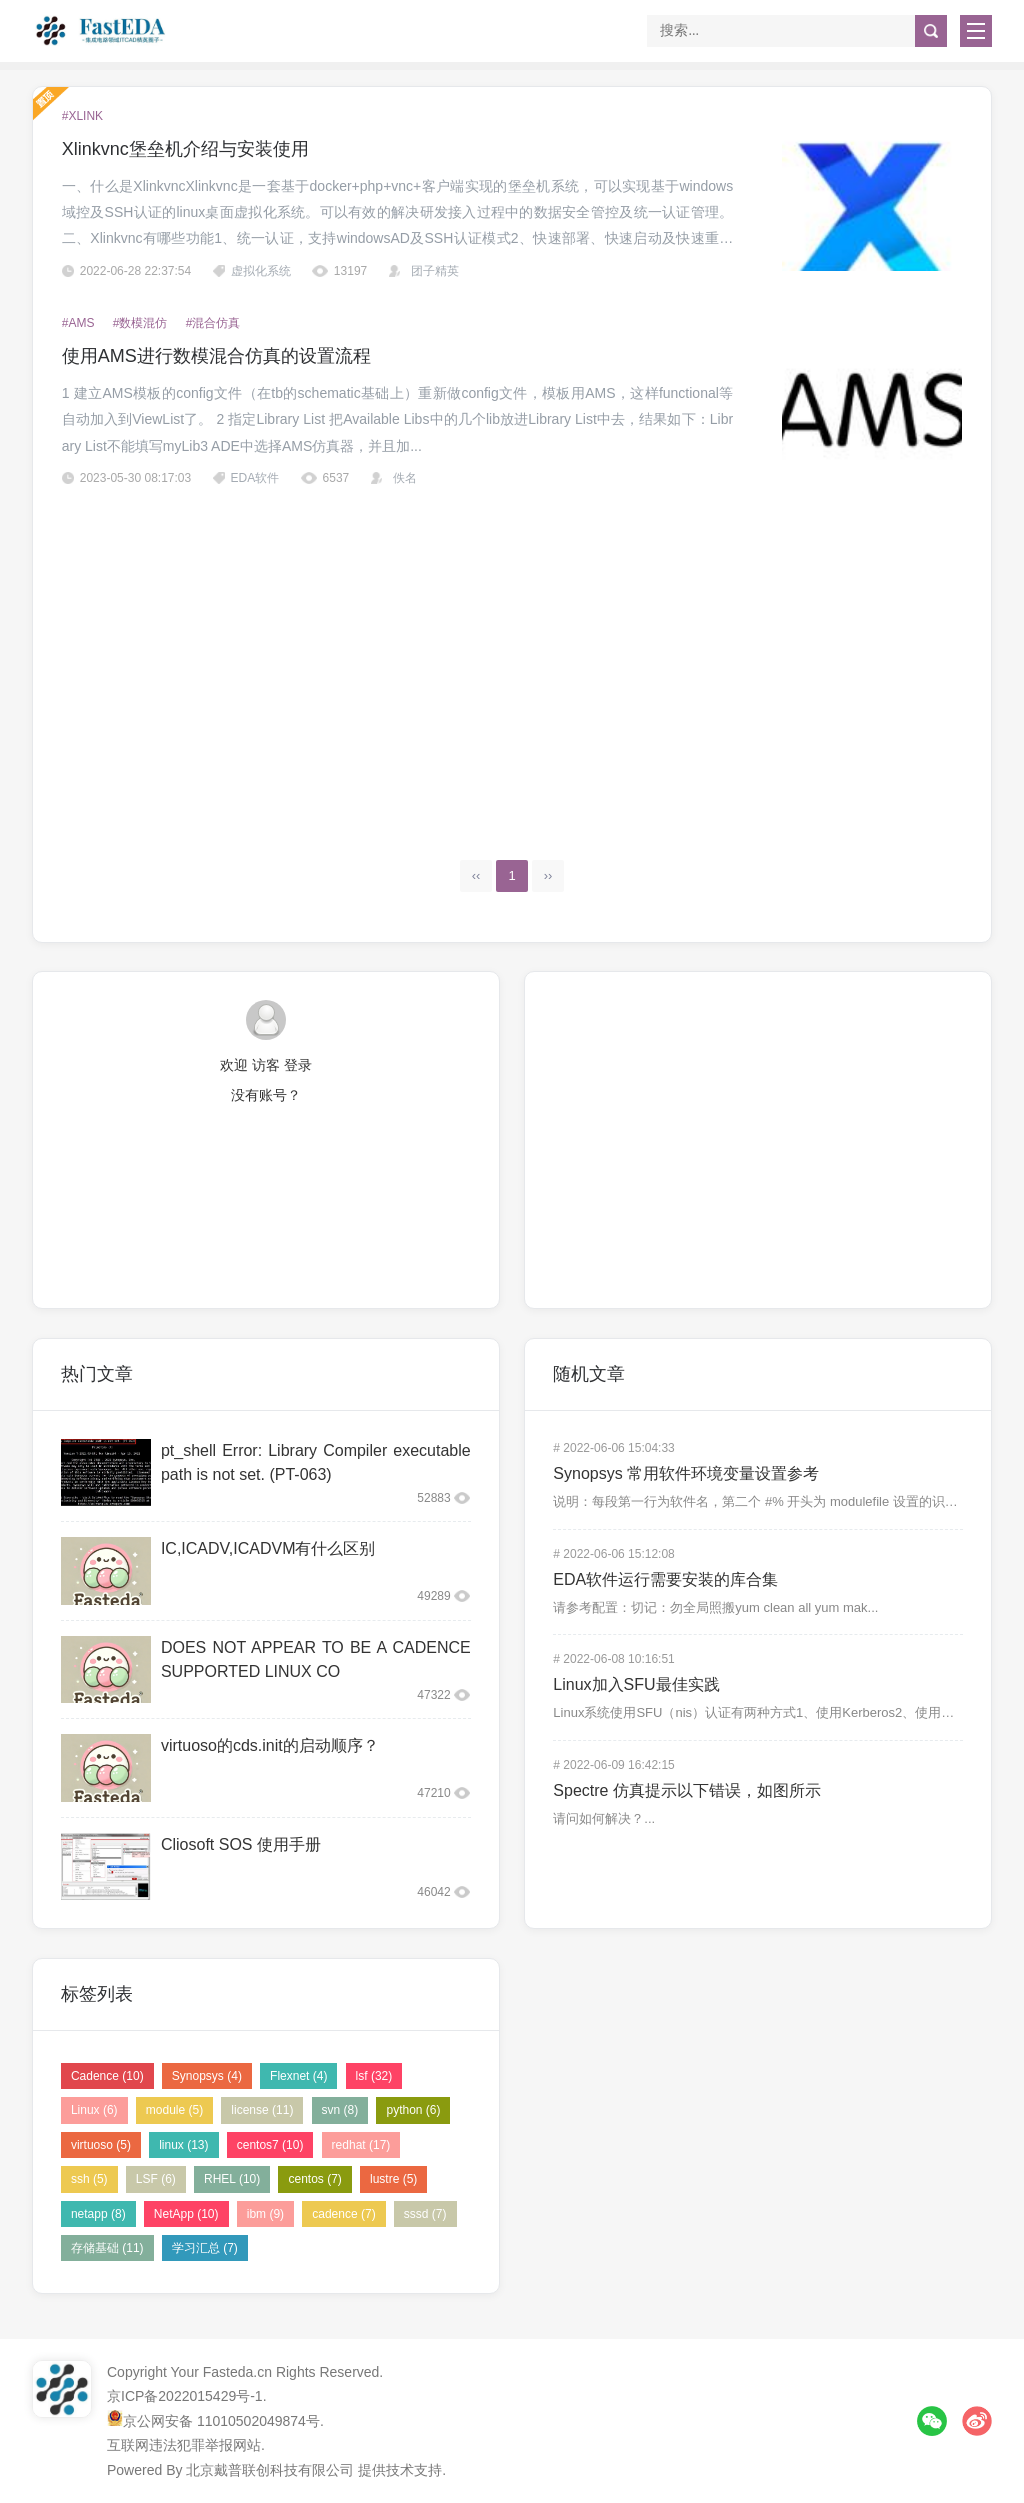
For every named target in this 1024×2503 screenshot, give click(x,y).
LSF (156, 2179)
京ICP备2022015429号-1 (185, 2396)
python (413, 2110)
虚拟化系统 (261, 271)
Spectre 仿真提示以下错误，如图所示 (687, 1790)
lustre (393, 2179)
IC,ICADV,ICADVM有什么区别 (268, 1548)
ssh (89, 2179)
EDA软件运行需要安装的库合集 (665, 1579)
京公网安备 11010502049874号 (221, 2421)
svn (340, 2110)
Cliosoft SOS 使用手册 (241, 1844)
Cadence (107, 2076)
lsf (374, 2076)
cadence (343, 2214)
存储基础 (107, 2248)
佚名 (405, 478)
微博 (977, 2421)
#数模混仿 (140, 323)
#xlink (82, 116)
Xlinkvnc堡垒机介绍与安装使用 (185, 149)
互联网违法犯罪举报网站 (184, 2445)
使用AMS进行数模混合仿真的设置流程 (216, 356)
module (174, 2110)
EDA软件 (255, 478)
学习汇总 (205, 2248)
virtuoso (101, 2145)
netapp (98, 2214)
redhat (361, 2145)
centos (314, 2179)
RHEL (232, 2179)
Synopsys (207, 2076)
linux (183, 2145)
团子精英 (435, 271)
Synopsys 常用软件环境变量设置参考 (686, 1473)
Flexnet (298, 2076)
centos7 (270, 2145)
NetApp (186, 2214)
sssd (425, 2214)
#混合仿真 (213, 323)
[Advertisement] (512, 656)
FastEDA (102, 30)
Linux (94, 2110)
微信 (932, 2421)
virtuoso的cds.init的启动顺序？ (270, 1745)
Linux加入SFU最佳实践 (636, 1684)
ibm (265, 2214)
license (262, 2110)
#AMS (78, 323)
